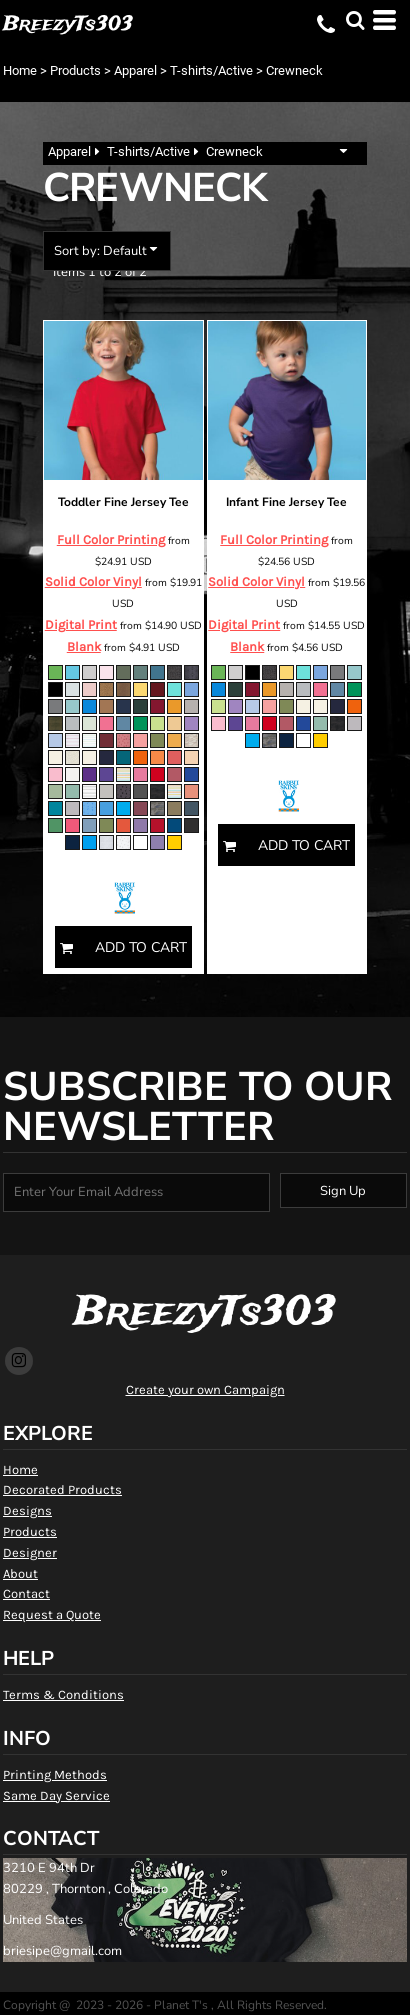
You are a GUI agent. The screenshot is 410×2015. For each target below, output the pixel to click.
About (20, 1573)
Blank (84, 646)
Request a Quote (52, 1614)
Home (20, 70)
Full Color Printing (111, 539)
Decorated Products (62, 1489)
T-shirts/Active (211, 70)
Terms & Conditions (63, 1694)
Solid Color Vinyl (93, 581)
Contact (26, 1593)
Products (75, 70)
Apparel (135, 70)
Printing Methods (55, 1774)
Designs (27, 1510)
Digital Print (81, 624)
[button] (355, 20)
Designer (30, 1552)
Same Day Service (56, 1795)
